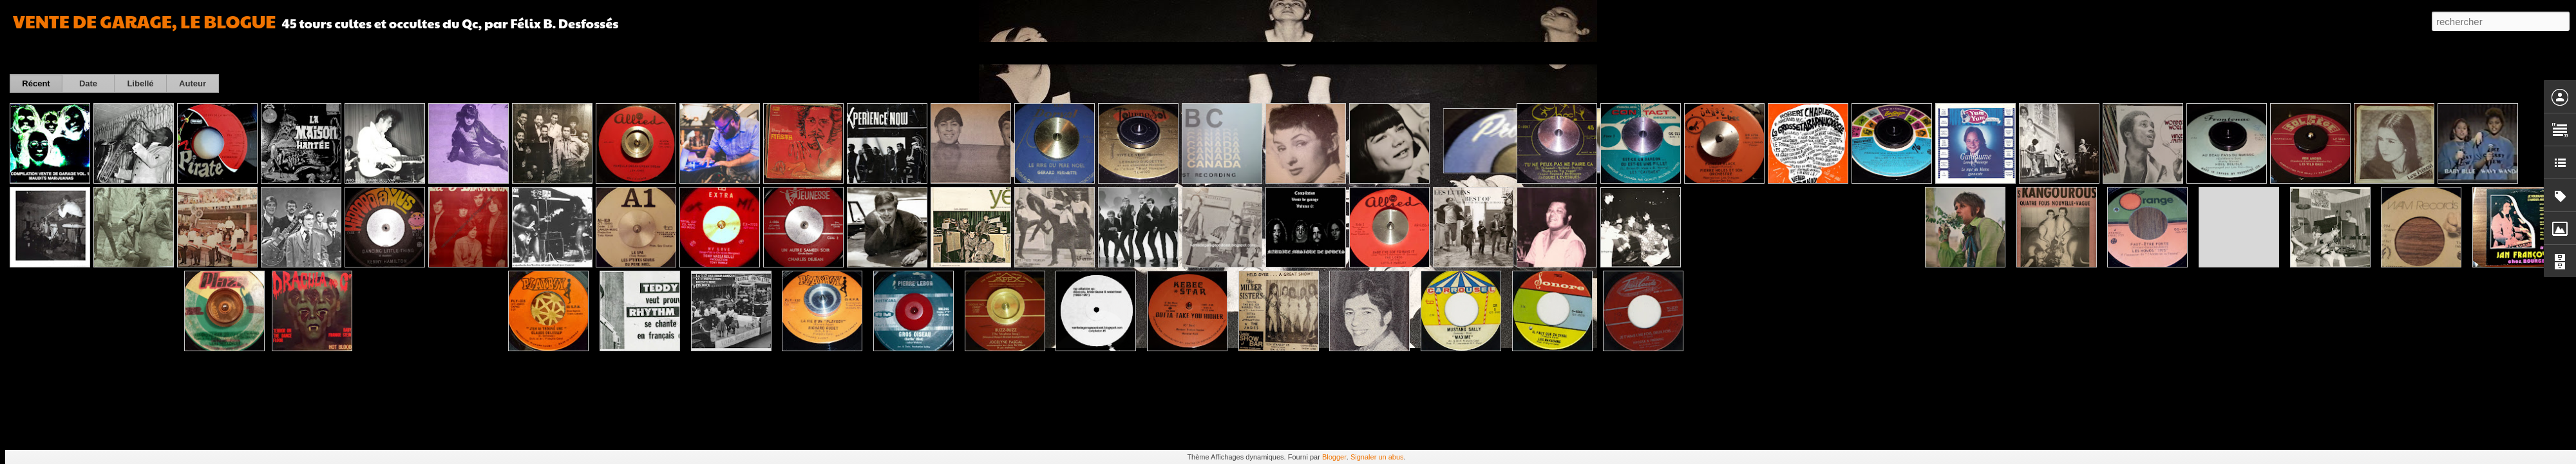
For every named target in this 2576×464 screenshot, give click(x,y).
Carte (66, 53)
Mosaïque (153, 53)
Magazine (106, 53)
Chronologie (323, 53)
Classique (26, 53)
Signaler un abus (1377, 457)
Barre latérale (211, 53)
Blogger (1334, 457)
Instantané (269, 53)
